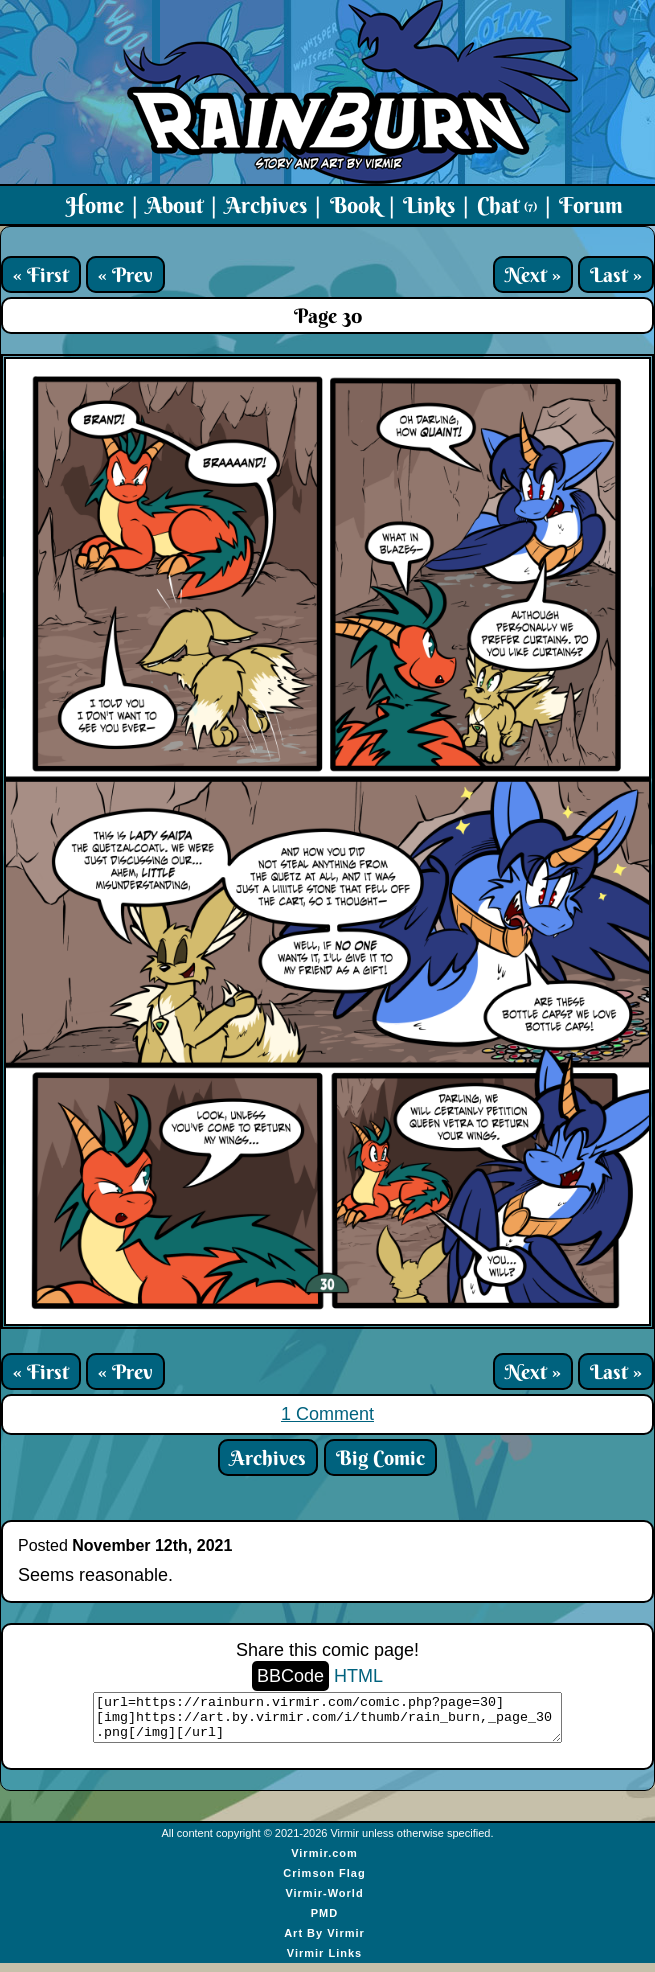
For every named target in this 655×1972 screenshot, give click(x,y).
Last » (616, 274)
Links (429, 205)
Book (355, 205)
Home (95, 205)
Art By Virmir (324, 1942)
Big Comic (380, 1457)
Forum (591, 205)
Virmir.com (324, 1862)
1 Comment (327, 1414)
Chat (507, 205)
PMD (324, 1922)
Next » (533, 274)
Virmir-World (324, 1902)
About (174, 205)
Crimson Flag (324, 1882)
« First (41, 274)
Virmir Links (324, 1962)
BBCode (290, 1676)
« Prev (125, 274)
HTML (358, 1676)
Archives (266, 205)
